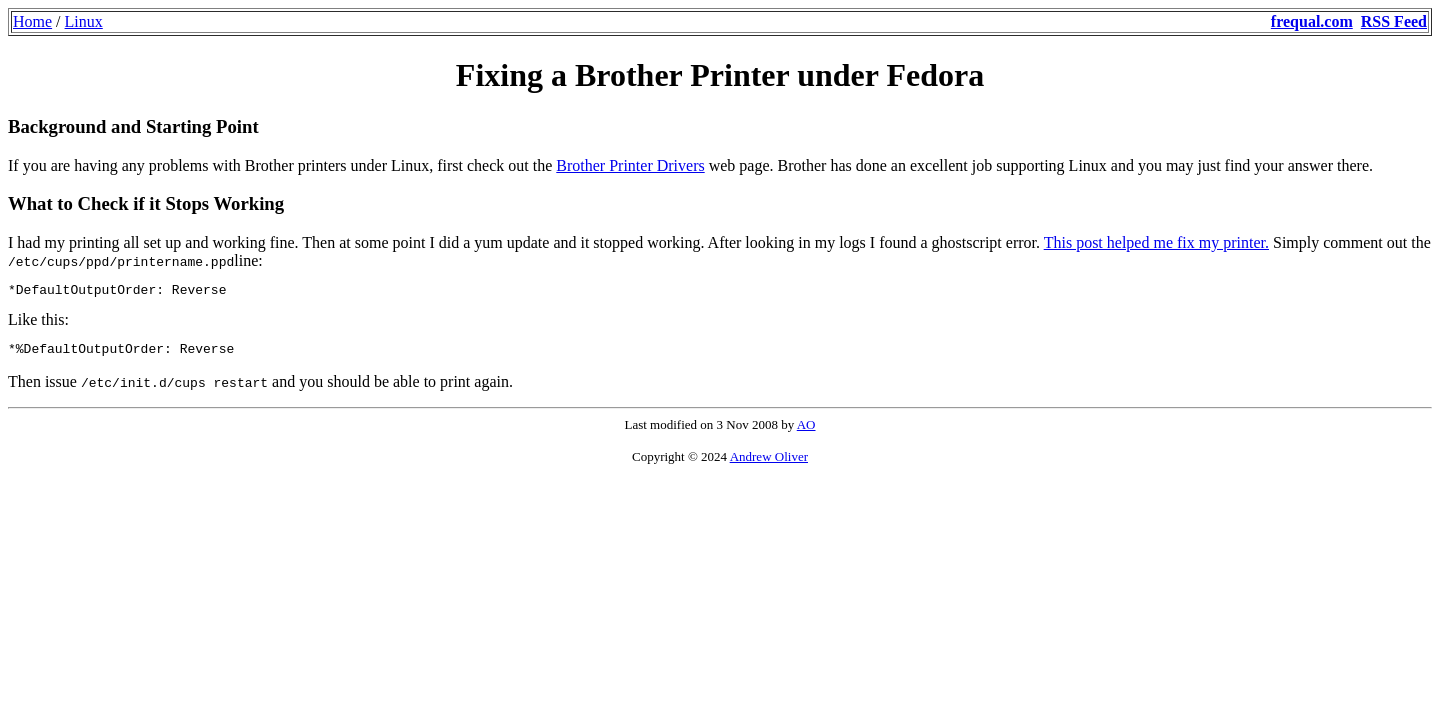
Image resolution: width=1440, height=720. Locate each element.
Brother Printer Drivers (630, 165)
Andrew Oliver (769, 462)
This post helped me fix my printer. (1156, 242)
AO (806, 430)
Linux (84, 21)
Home (32, 21)
